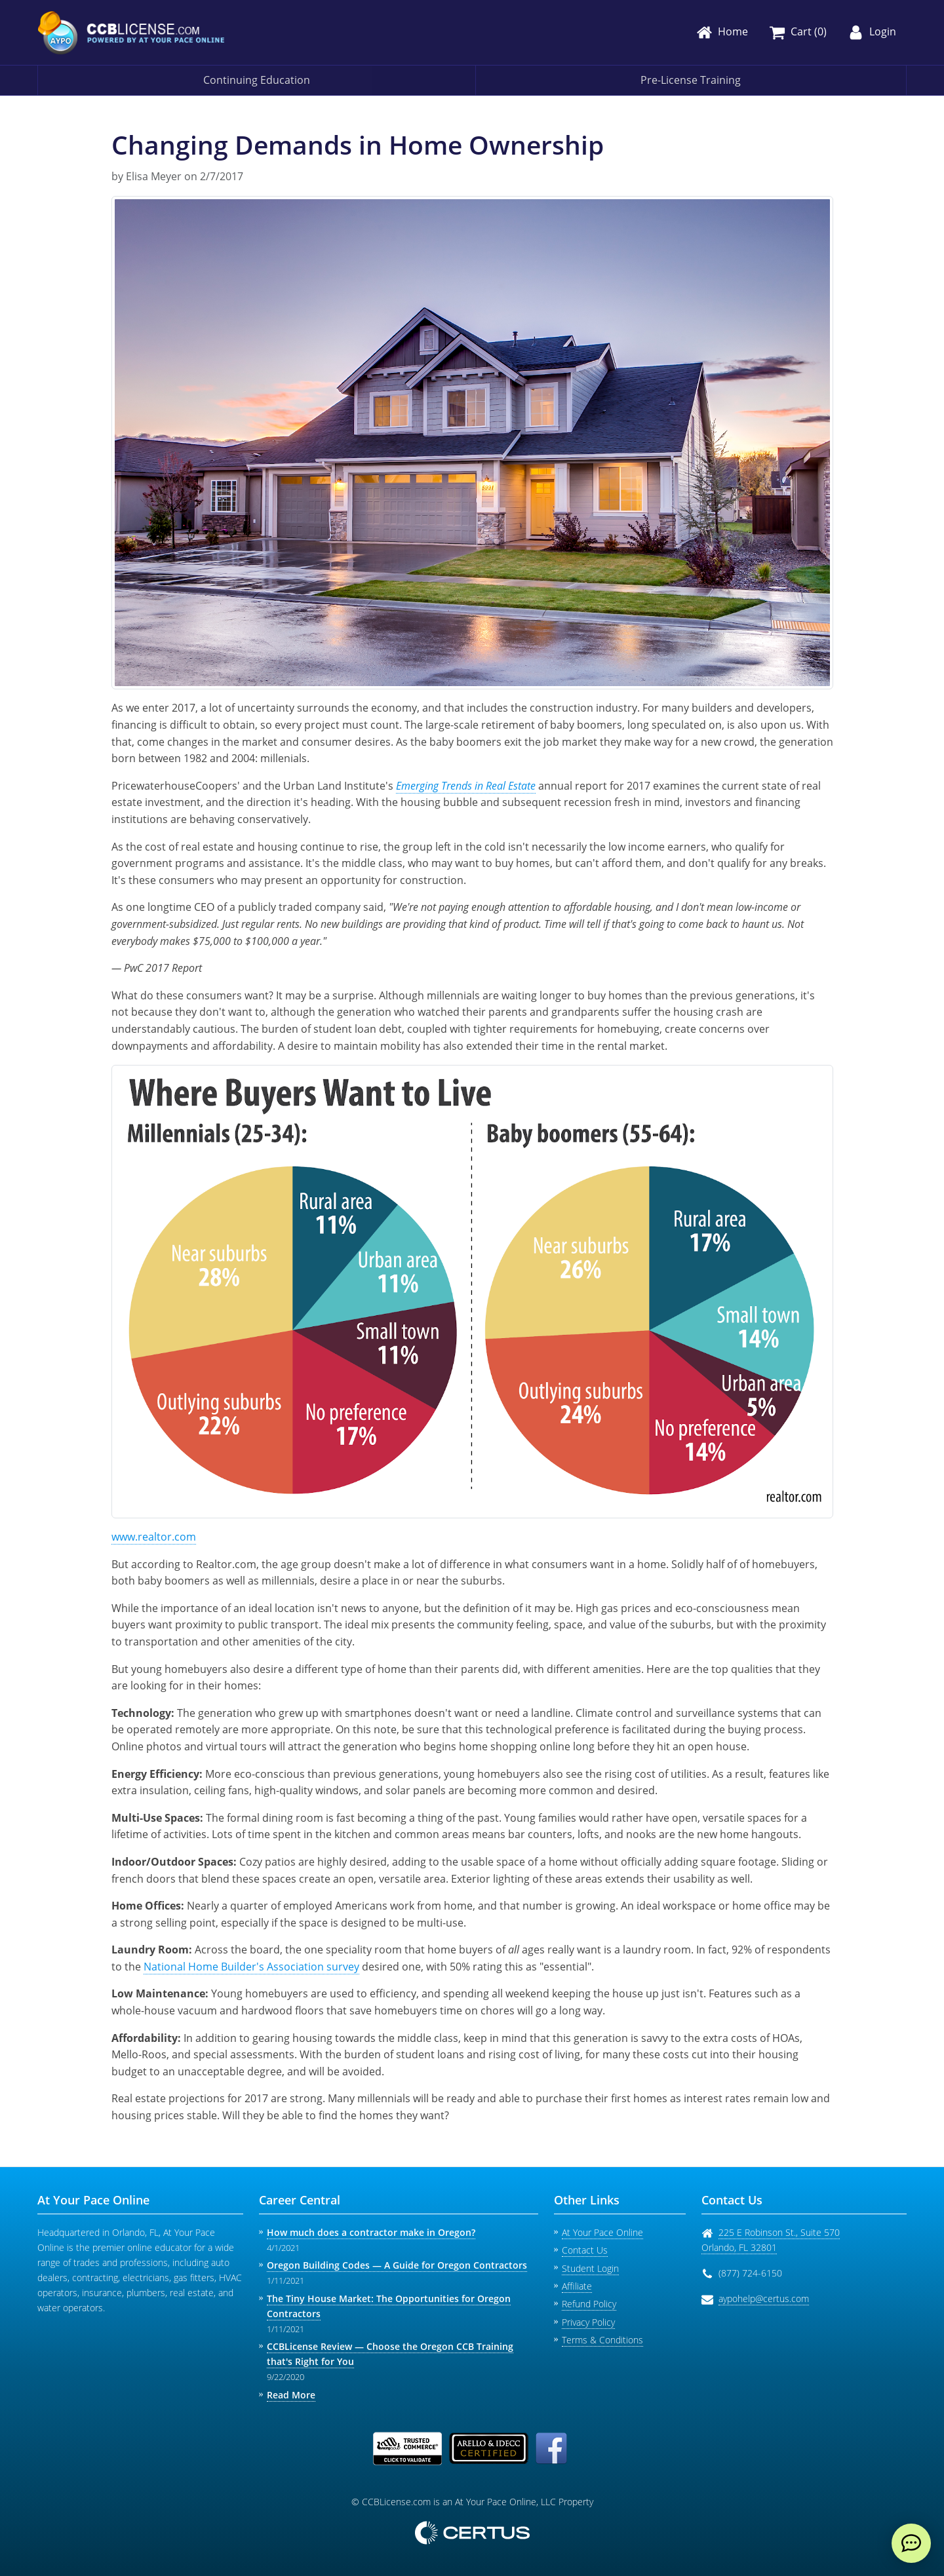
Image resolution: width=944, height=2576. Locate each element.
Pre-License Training (690, 80)
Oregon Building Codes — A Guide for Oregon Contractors (397, 2265)
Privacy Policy (588, 2322)
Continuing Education (256, 80)
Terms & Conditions (602, 2340)
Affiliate (577, 2286)
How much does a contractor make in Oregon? (371, 2232)
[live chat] (911, 2543)
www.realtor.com (153, 1536)
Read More (291, 2395)
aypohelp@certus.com (763, 2298)
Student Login (590, 2268)
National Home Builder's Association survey (251, 1966)
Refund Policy (589, 2303)
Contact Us (585, 2250)
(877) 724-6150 (750, 2273)
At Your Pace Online (602, 2232)
